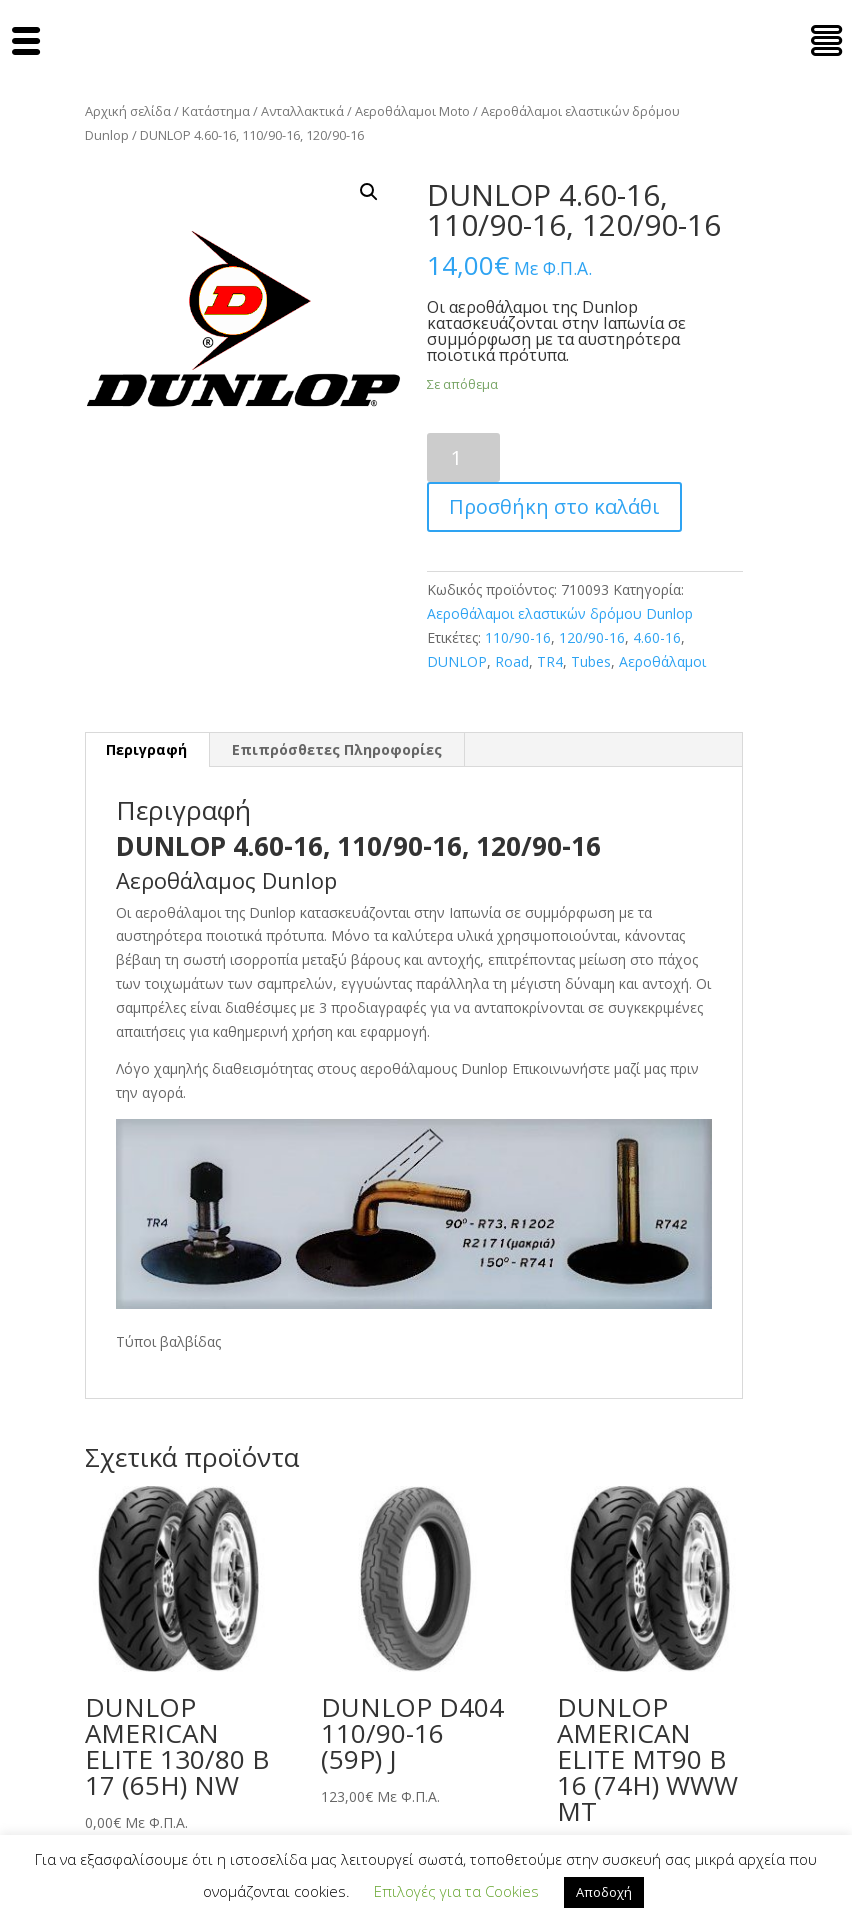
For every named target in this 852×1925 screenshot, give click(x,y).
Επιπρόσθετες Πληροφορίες (337, 749)
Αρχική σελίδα (128, 111)
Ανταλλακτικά (302, 111)
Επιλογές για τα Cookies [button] (456, 1891)
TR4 (550, 661)
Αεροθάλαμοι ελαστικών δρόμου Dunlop (560, 613)
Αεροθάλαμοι (662, 661)
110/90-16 (518, 637)
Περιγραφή (146, 749)
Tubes (591, 661)
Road (512, 661)
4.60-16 (657, 637)
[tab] (147, 750)
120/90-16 (592, 637)
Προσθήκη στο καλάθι (554, 506)
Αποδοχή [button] (604, 1892)
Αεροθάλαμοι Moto (412, 111)
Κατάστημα (216, 111)
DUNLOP (457, 661)
